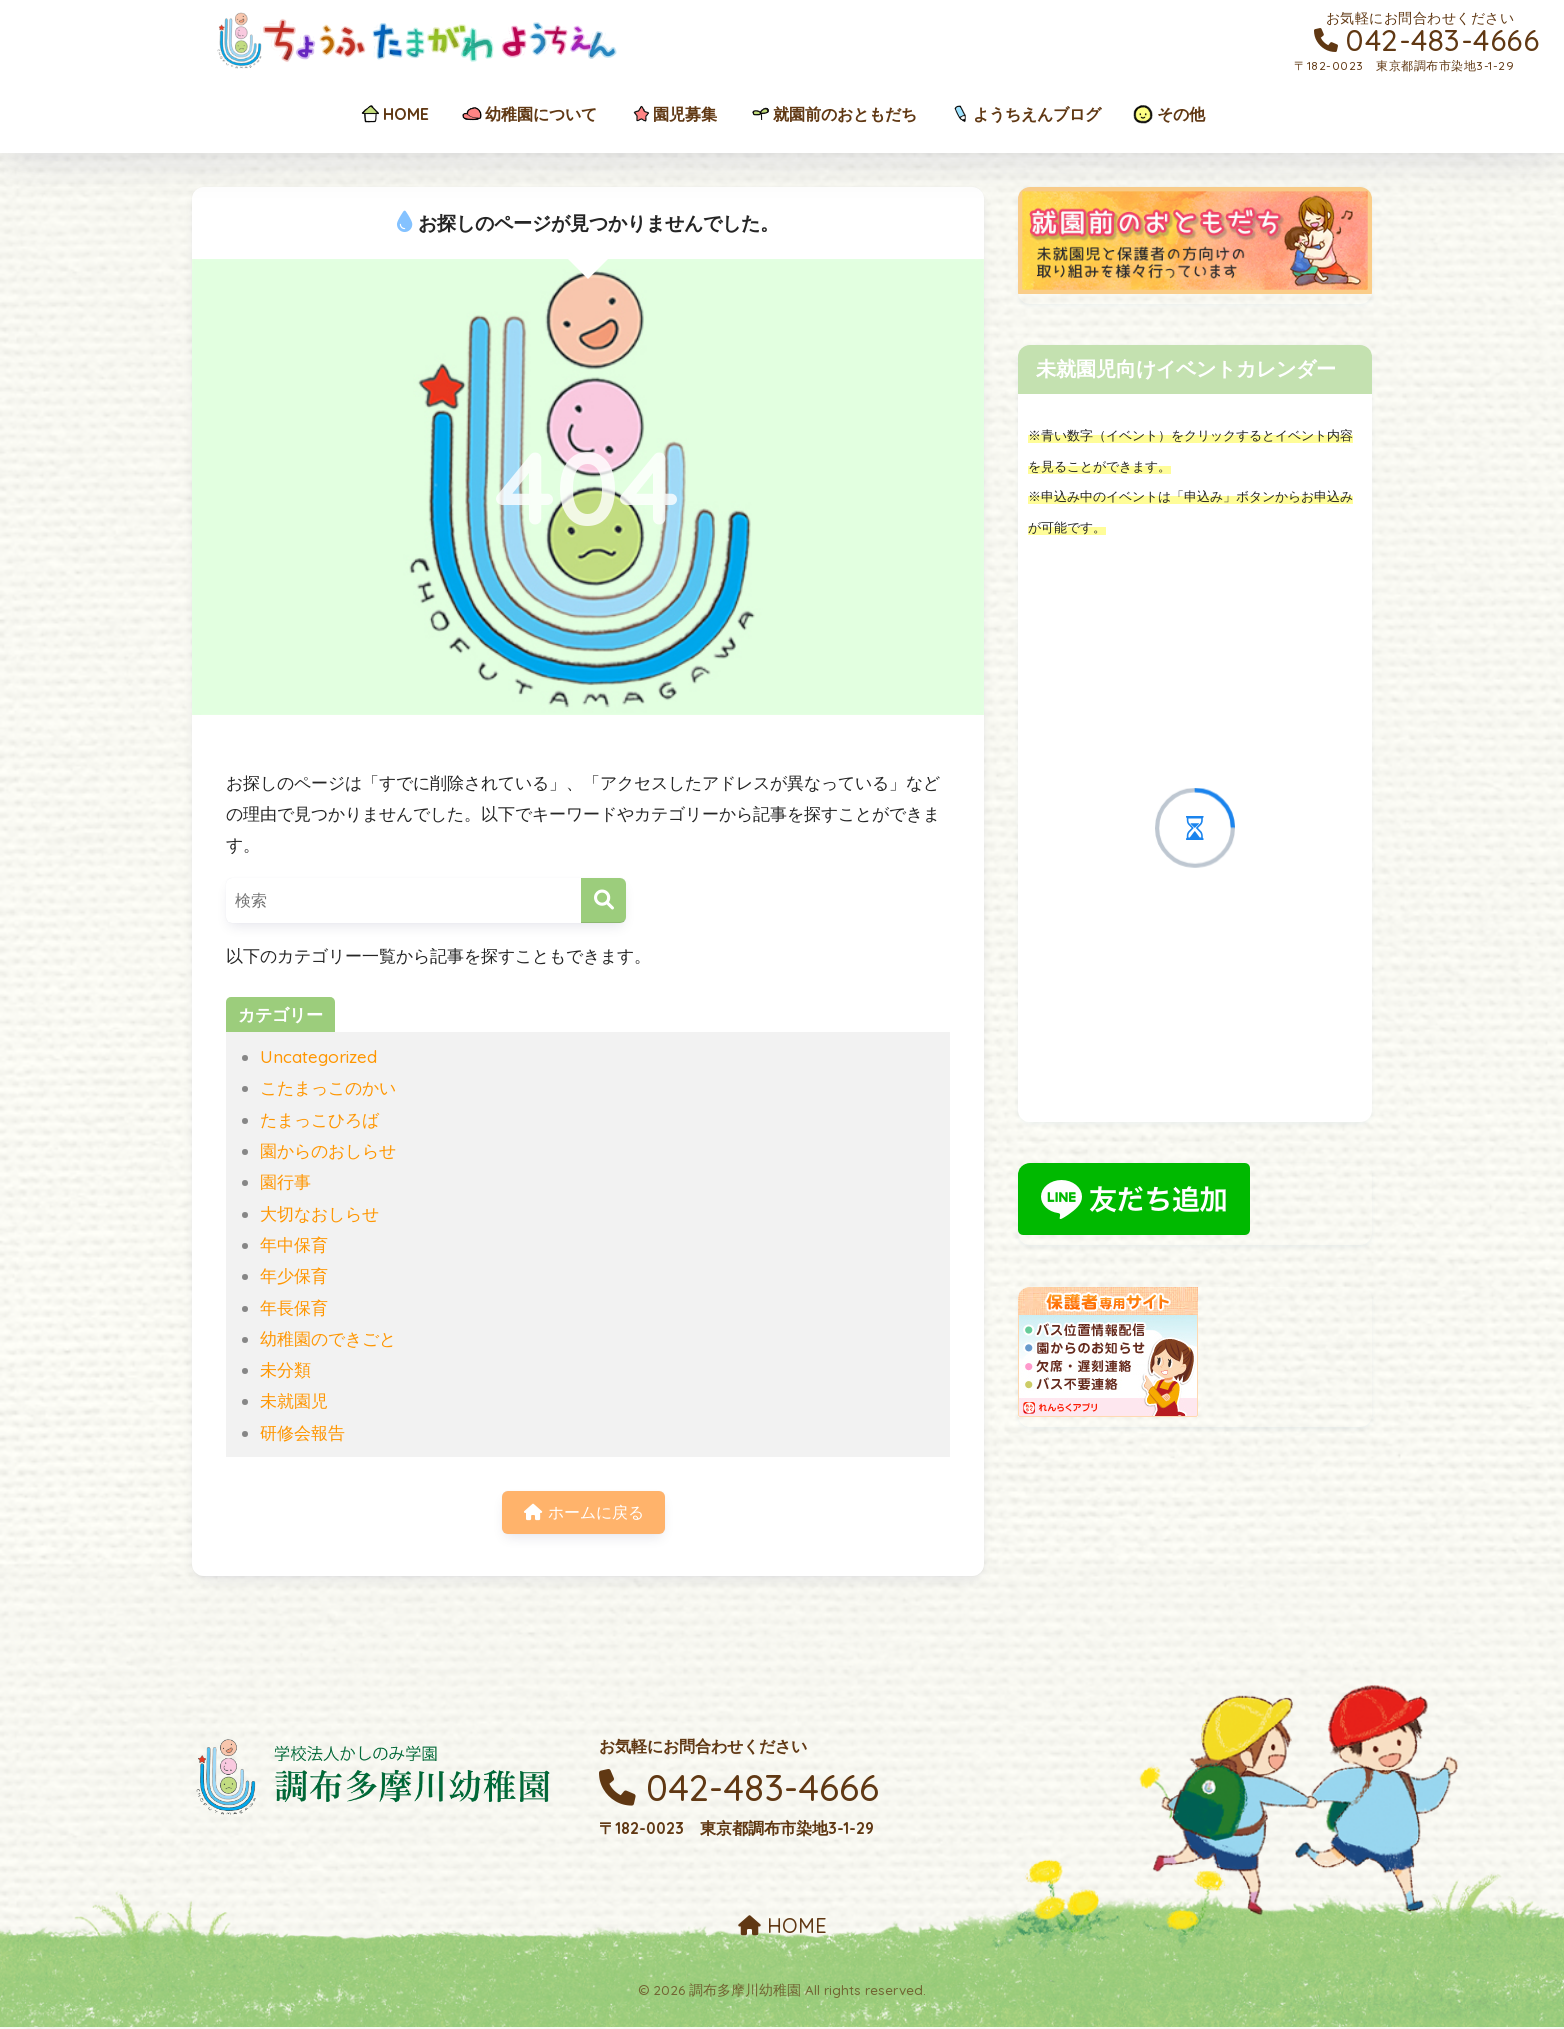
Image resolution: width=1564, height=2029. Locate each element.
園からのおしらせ (328, 1150)
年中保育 (294, 1244)
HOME (782, 1928)
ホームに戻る (584, 1513)
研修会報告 (302, 1432)
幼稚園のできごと (328, 1338)
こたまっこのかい (328, 1087)
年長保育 (294, 1307)
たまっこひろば (319, 1119)
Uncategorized (318, 1056)
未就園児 (294, 1400)
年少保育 (294, 1275)
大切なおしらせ (319, 1213)
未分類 (285, 1369)
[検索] (603, 900)
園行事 (285, 1181)
